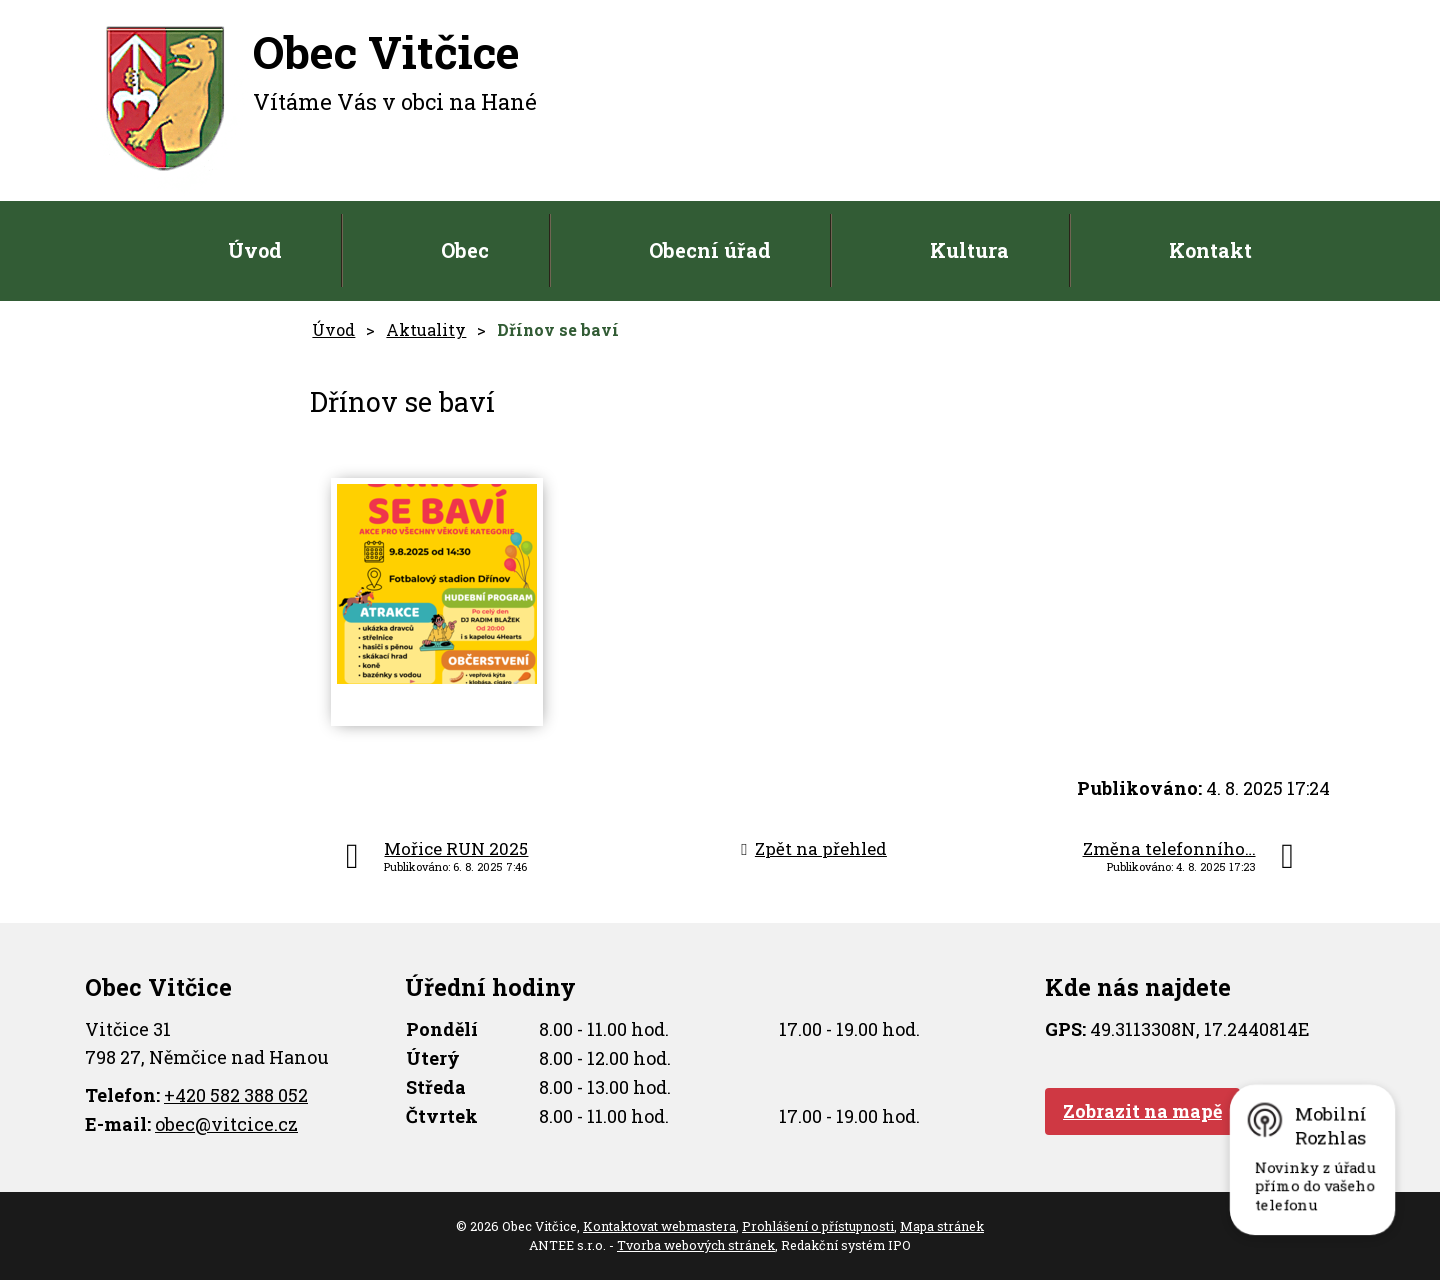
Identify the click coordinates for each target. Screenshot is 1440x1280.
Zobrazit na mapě (1142, 1111)
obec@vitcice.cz (226, 1124)
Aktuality (426, 329)
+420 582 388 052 (236, 1095)
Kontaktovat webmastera (659, 1226)
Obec (465, 250)
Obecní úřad (710, 250)
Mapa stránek (942, 1226)
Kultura (969, 250)
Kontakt (1210, 250)
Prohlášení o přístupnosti (818, 1226)
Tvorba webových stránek (696, 1245)
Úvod (255, 250)
